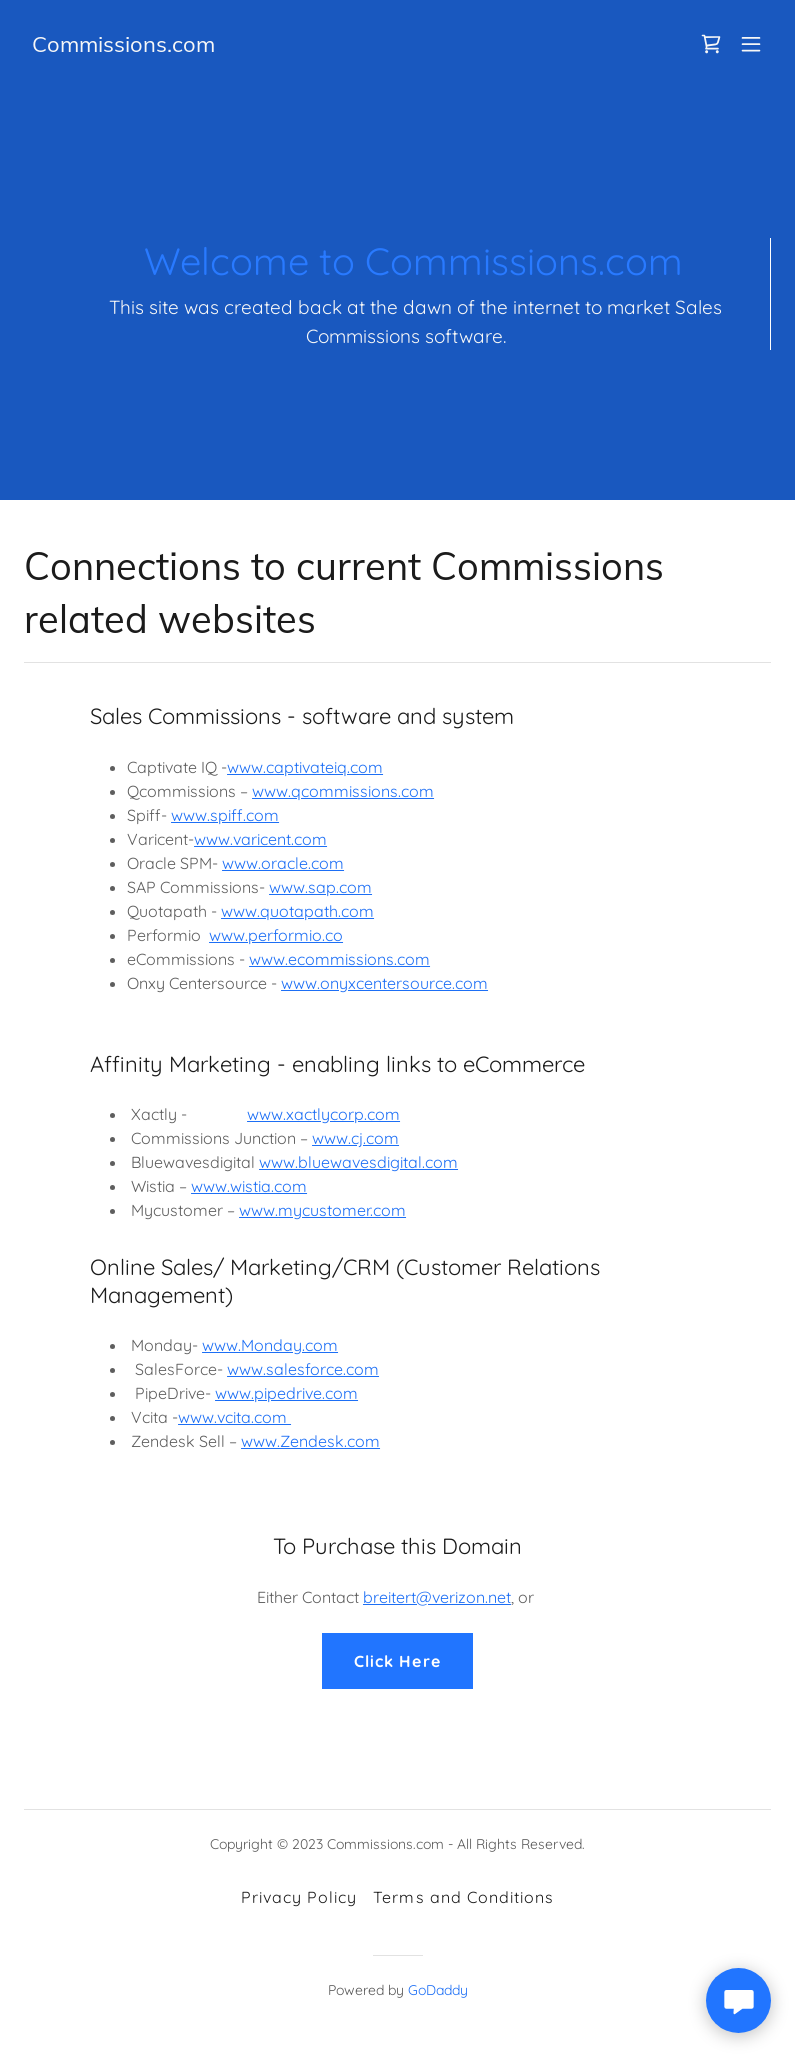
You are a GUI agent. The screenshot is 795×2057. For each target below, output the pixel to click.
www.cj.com (355, 1138)
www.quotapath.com (297, 911)
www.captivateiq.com (305, 767)
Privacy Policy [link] (299, 1897)
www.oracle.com (283, 863)
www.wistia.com (249, 1186)
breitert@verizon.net (437, 1597)
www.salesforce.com (303, 1369)
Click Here (397, 1661)
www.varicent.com (260, 839)
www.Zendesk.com (310, 1441)
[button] (751, 44)
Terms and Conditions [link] (463, 1897)
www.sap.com (320, 887)
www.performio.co (276, 935)
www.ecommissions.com (339, 959)
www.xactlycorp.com (323, 1114)
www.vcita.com (234, 1417)
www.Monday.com (270, 1345)
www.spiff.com (225, 815)
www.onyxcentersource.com (384, 983)
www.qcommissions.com (343, 791)
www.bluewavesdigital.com (358, 1162)
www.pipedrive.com (286, 1393)
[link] (123, 46)
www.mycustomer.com (322, 1210)
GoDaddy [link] (438, 1990)
